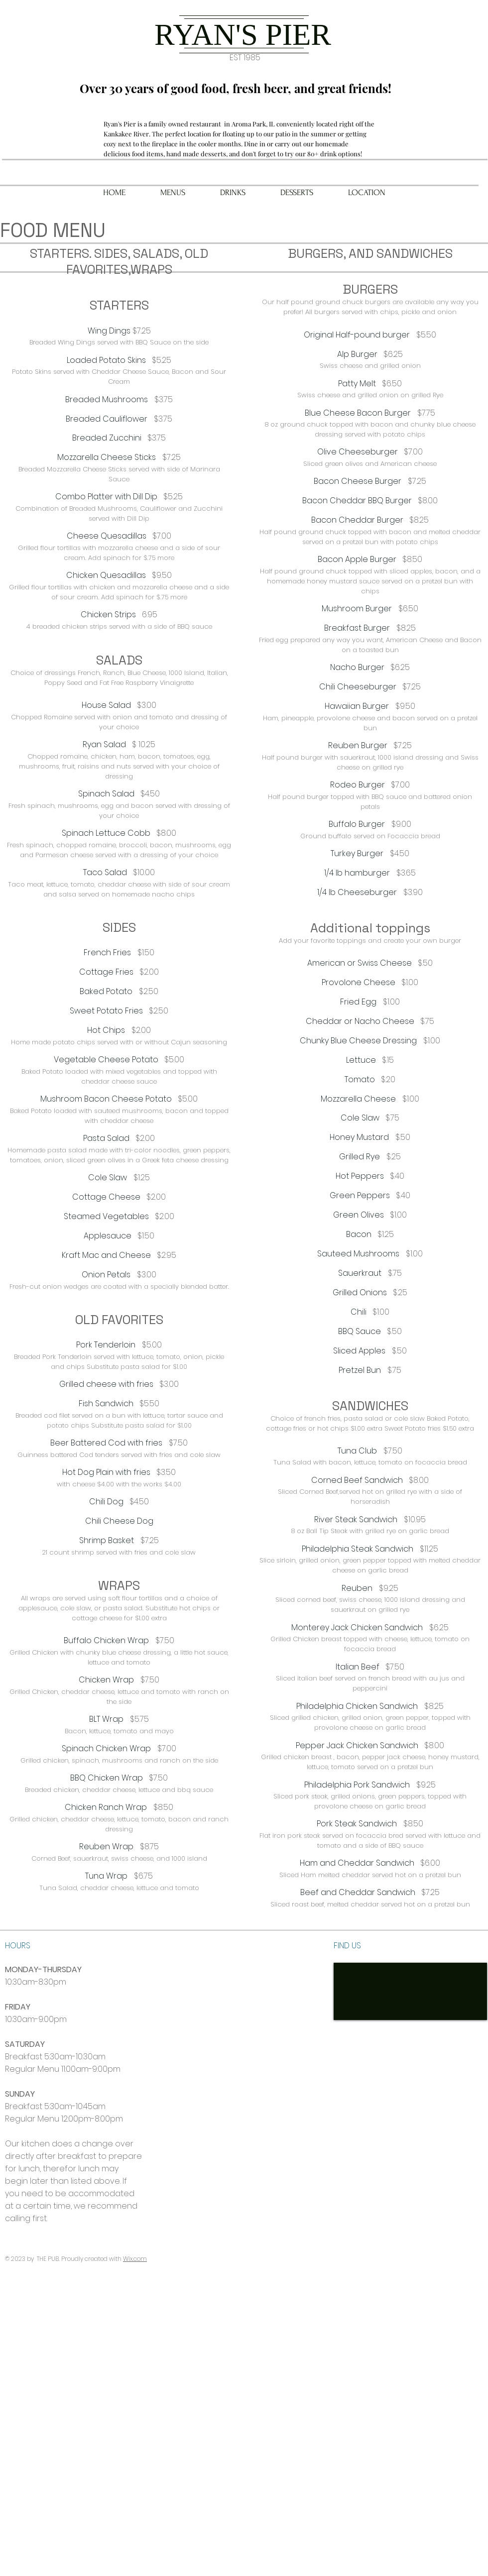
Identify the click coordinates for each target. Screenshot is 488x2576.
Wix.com (135, 2258)
